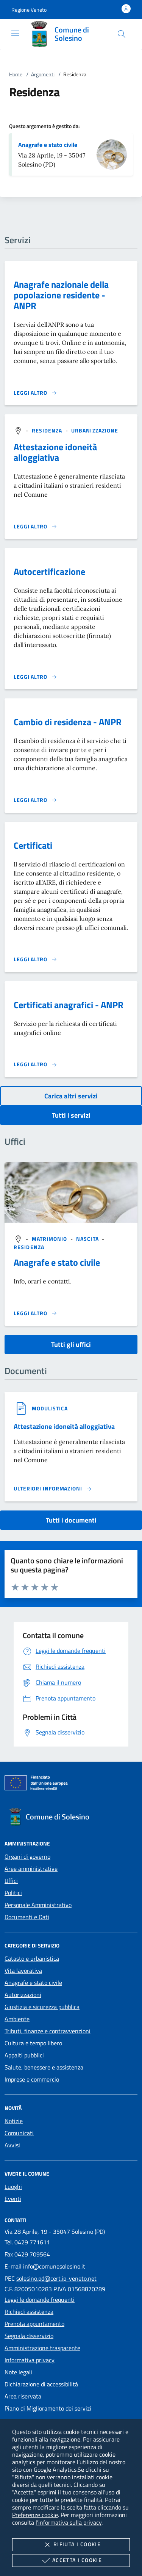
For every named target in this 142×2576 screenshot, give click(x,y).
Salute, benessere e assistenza (44, 2067)
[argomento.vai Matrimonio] (50, 1239)
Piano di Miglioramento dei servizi (48, 2408)
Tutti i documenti (71, 1520)
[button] (29, 10)
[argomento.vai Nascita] (88, 1239)
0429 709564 (32, 2254)
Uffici (11, 1880)
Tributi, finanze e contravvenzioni (48, 2030)
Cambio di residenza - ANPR (68, 722)
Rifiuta (71, 2545)
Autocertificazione (49, 571)
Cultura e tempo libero (33, 2043)
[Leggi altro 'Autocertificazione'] (35, 676)
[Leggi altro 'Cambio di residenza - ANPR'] (35, 800)
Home (15, 74)
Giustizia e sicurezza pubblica (42, 2006)
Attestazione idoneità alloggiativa (55, 452)
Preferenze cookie (35, 2514)
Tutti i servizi (71, 1115)
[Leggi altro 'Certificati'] (35, 959)
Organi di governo (27, 1856)
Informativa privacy (30, 2359)
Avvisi (12, 2145)
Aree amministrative (31, 1868)
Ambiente (17, 2018)
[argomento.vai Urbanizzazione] (94, 430)
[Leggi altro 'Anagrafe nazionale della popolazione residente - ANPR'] (35, 392)
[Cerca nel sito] (121, 34)
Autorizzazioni (23, 1994)
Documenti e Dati (27, 1916)
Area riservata (23, 2396)
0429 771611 (32, 2242)
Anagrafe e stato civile (47, 144)
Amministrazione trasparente (42, 2347)
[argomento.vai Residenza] (48, 430)
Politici (13, 1892)
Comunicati (19, 2132)
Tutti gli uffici (71, 1344)
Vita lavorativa (23, 1970)
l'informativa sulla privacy (68, 2522)
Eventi (13, 2198)
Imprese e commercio (32, 2079)
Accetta (71, 2560)
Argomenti (43, 74)
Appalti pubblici (24, 2055)
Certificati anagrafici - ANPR (68, 1005)
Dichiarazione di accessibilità (41, 2384)
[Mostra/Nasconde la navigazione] (15, 33)
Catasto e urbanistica (32, 1958)
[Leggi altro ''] (35, 1313)
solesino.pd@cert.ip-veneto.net (56, 2278)
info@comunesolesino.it (54, 2266)
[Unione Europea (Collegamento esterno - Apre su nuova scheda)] (71, 1784)
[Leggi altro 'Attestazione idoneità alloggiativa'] (35, 526)
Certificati (33, 845)
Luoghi (13, 2186)
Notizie (14, 2120)
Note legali (18, 2372)
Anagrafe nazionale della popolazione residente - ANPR (61, 295)
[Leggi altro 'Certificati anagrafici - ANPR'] (35, 1064)
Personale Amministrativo (38, 1904)
